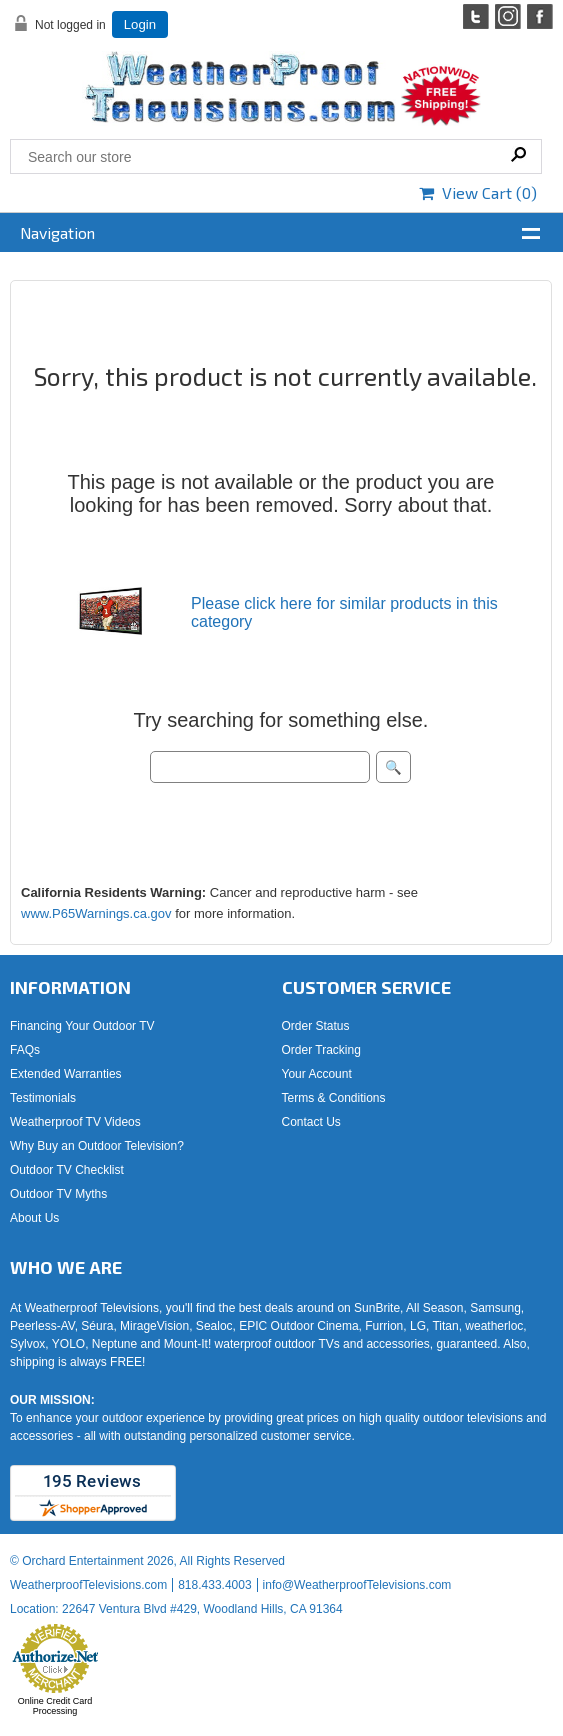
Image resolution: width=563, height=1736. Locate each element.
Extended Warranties (66, 1074)
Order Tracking (321, 1050)
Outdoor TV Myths (58, 1194)
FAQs (25, 1050)
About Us (34, 1218)
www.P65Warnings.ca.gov (96, 913)
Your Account (317, 1074)
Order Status (316, 1026)
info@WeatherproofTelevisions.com (357, 1585)
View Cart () (478, 192)
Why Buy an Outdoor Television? (97, 1146)
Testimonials (43, 1098)
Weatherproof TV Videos (75, 1122)
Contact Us (311, 1122)
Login (140, 24)
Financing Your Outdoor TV (82, 1026)
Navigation (57, 232)
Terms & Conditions (334, 1098)
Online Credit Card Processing (55, 1706)
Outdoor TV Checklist (67, 1170)
